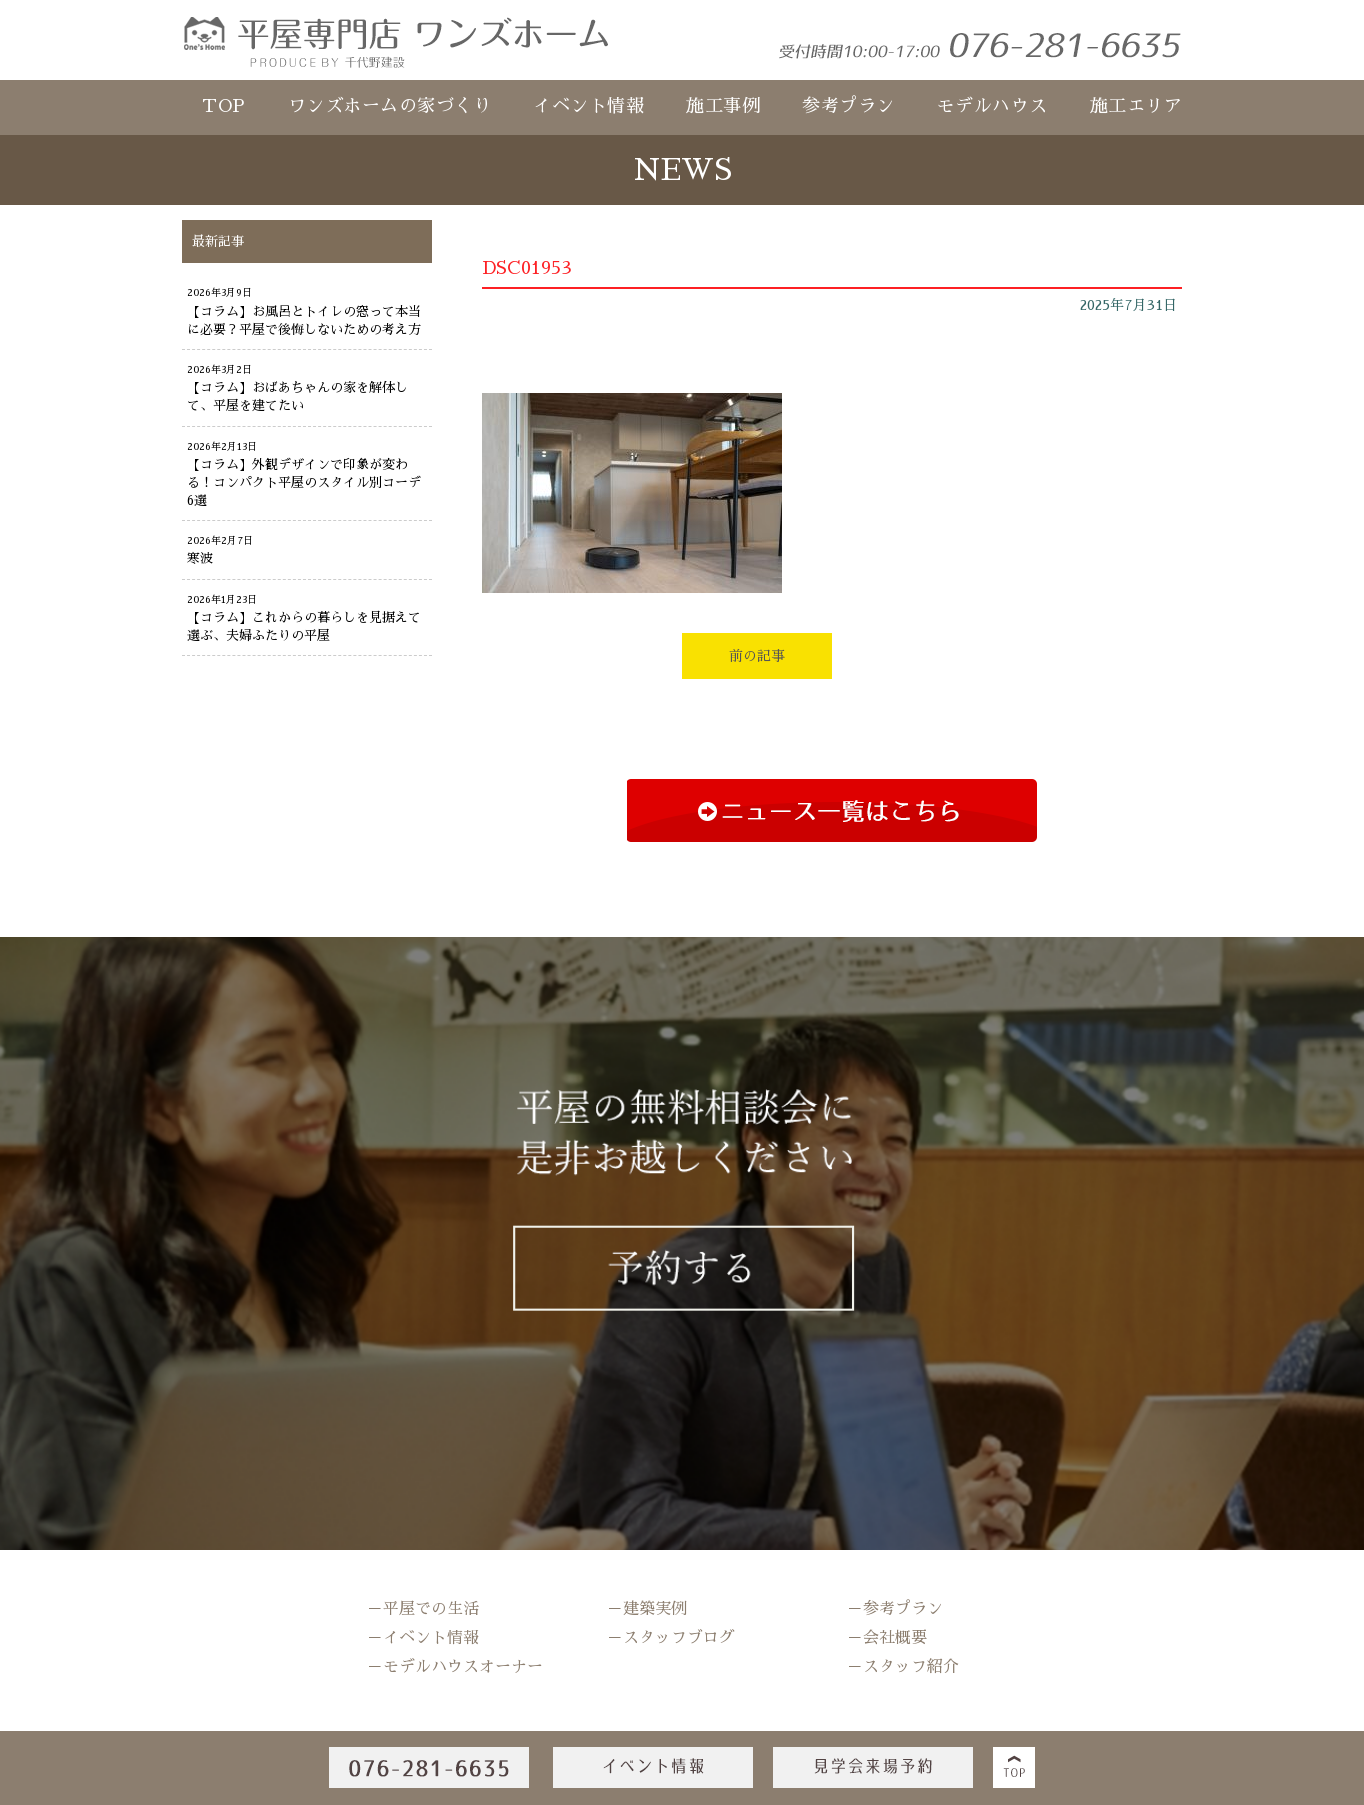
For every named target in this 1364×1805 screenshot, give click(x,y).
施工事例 (723, 106)
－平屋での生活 (423, 1609)
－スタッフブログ (671, 1638)
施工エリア (1136, 106)
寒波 (200, 558)
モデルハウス (992, 106)
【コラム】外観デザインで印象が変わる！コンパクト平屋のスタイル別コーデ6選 (304, 482)
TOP (224, 106)
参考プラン (848, 106)
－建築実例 (647, 1609)
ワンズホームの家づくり (390, 106)
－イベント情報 (423, 1638)
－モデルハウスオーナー (455, 1667)
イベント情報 (588, 106)
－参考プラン (895, 1609)
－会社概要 (887, 1638)
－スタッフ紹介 (903, 1667)
